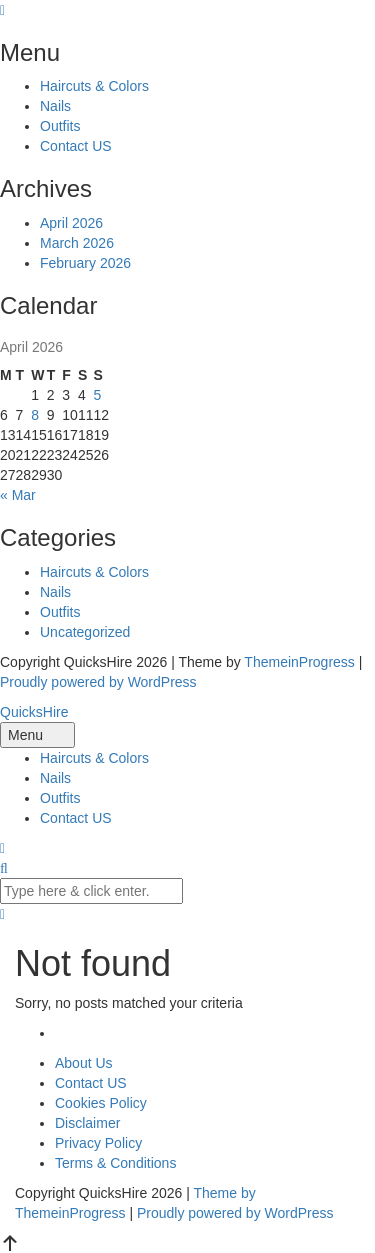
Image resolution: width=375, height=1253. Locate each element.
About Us (84, 1063)
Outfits (60, 126)
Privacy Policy (98, 1143)
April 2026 (71, 223)
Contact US (76, 146)
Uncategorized (85, 632)
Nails (55, 106)
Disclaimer (87, 1123)
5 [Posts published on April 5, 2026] (97, 395)
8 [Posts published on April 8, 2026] (35, 415)
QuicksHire (34, 712)
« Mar (18, 495)
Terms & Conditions (115, 1163)
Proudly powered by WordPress (98, 682)
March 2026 (77, 243)
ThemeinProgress (299, 662)
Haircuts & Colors (94, 86)
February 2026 (85, 263)
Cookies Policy (101, 1103)
